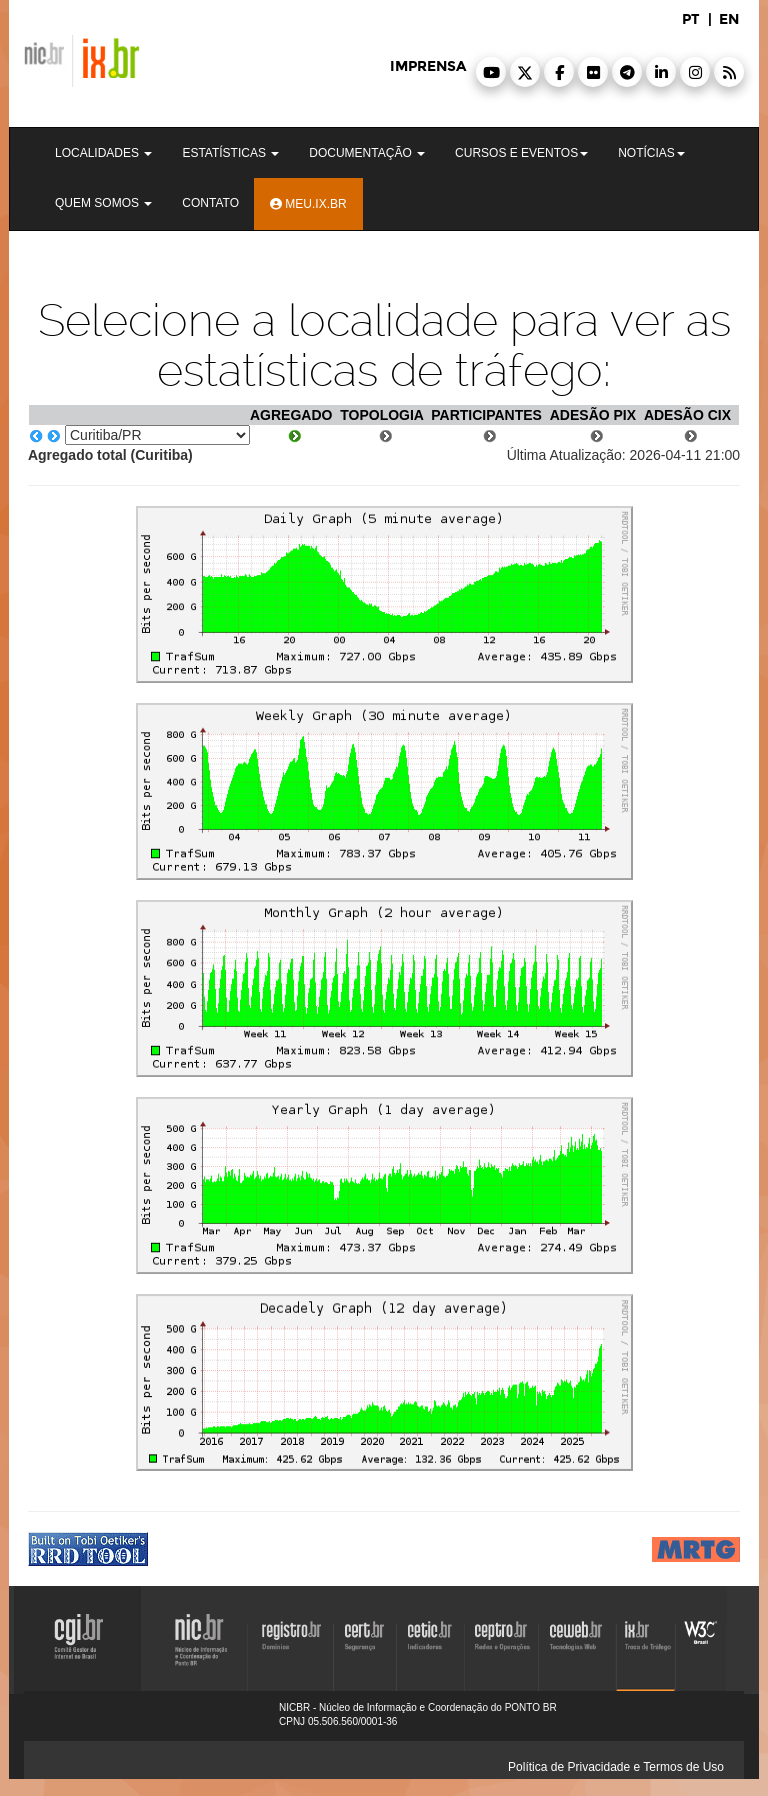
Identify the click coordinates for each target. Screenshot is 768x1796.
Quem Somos (103, 203)
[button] (491, 72)
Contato (210, 203)
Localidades (103, 153)
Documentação (367, 153)
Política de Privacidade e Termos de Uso (616, 1767)
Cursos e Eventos (521, 153)
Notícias (651, 153)
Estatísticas (230, 153)
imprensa (428, 66)
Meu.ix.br (308, 204)
